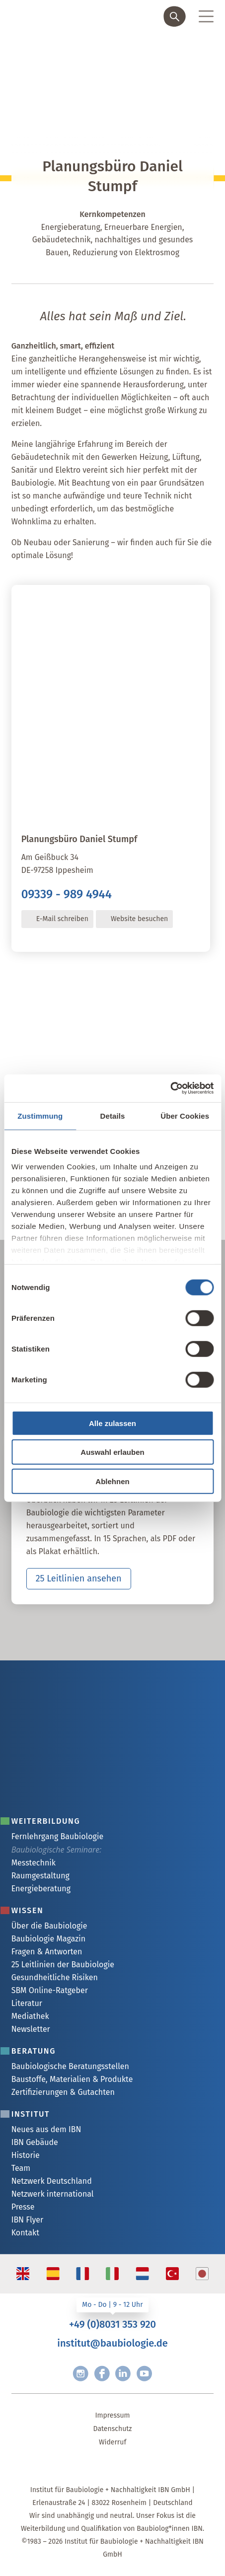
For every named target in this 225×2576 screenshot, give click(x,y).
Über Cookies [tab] (184, 1115)
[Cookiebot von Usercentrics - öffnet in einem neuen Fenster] (170, 1088)
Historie (25, 2155)
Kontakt (25, 2232)
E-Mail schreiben (62, 919)
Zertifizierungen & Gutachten (63, 2092)
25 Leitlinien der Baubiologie (62, 1964)
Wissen (27, 1910)
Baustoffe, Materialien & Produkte (72, 2079)
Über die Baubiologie (49, 1926)
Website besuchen (139, 919)
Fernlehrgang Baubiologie (57, 1836)
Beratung (33, 2051)
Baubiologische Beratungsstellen (70, 2066)
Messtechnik (33, 1862)
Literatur (26, 2003)
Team (20, 2168)
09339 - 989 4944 (66, 894)
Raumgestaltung (40, 1875)
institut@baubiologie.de (112, 2343)
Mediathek (30, 2016)
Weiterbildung (45, 1821)
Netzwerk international (52, 2194)
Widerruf (112, 2442)
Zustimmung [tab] (40, 1115)
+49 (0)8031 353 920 (112, 2324)
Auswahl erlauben (112, 1452)
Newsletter (30, 2029)
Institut (30, 2114)
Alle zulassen (112, 1423)
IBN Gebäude (34, 2142)
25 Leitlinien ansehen (79, 1578)
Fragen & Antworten (46, 1951)
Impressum (112, 2415)
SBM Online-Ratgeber (49, 1990)
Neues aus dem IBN (46, 2129)
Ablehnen (112, 1481)
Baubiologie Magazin (48, 1938)
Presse (23, 2207)
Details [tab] (112, 1115)
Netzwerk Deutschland (51, 2181)
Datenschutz (112, 2429)
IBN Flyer (27, 2219)
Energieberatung (41, 1888)
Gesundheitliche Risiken (54, 1977)
